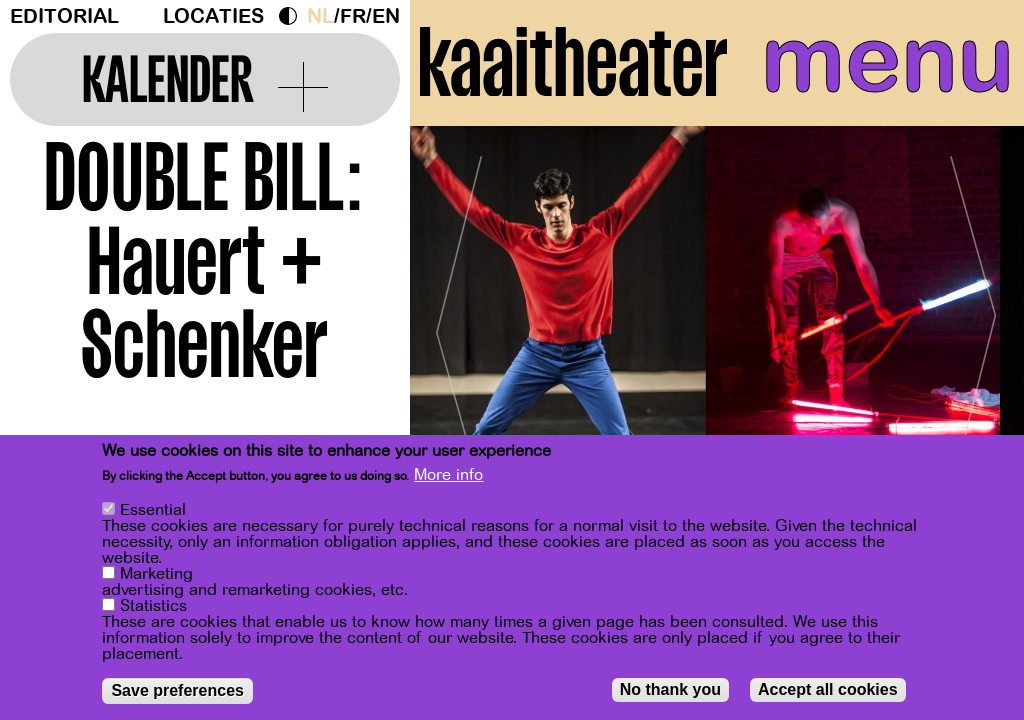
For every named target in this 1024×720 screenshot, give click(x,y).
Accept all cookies (828, 689)
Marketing (156, 574)
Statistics (153, 606)
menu (887, 60)
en (386, 16)
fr (353, 16)
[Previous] (460, 324)
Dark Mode (293, 16)
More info (448, 475)
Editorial (64, 16)
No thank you (670, 689)
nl (320, 16)
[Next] (974, 324)
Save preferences (177, 690)
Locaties (213, 16)
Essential (153, 510)
